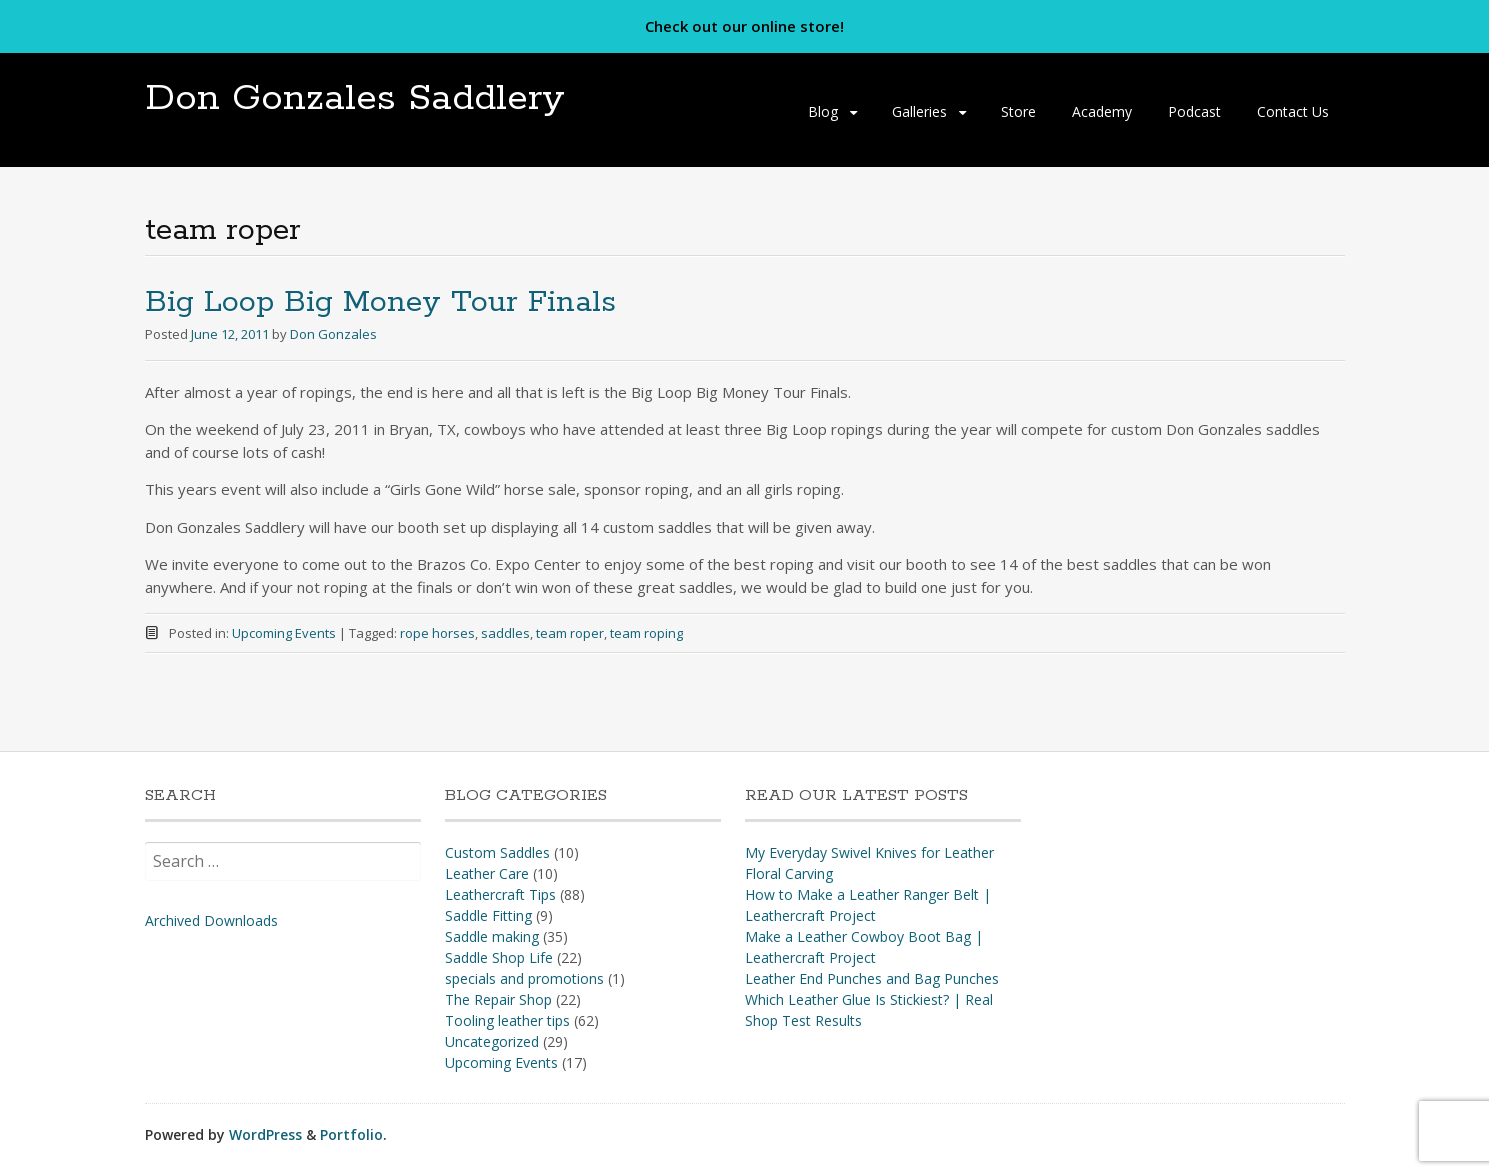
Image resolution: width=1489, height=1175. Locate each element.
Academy (1102, 111)
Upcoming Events (284, 633)
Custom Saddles (497, 852)
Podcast (1194, 111)
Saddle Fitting (488, 915)
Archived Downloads (211, 920)
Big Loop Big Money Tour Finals (380, 302)
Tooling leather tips (507, 1020)
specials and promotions (524, 978)
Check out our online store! (744, 26)
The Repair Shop (498, 999)
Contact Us (1293, 111)
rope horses (437, 633)
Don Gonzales (333, 334)
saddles (505, 633)
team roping (646, 633)
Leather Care (487, 873)
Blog (823, 111)
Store (1018, 111)
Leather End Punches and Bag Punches (872, 978)
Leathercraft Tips (500, 894)
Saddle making (492, 936)
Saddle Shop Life (499, 957)
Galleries (919, 111)
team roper (570, 633)
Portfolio (351, 1134)
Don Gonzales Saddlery (355, 98)
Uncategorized (492, 1041)
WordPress (265, 1134)
